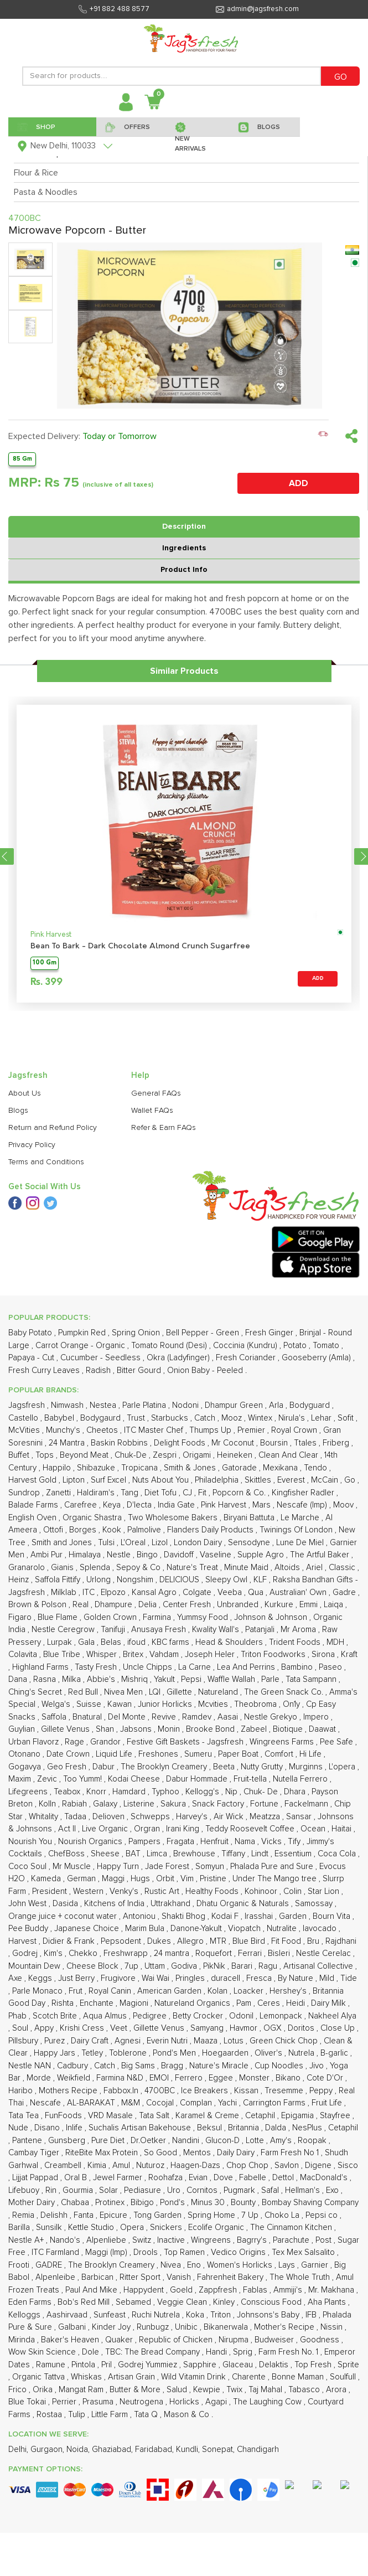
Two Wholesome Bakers (174, 1518)
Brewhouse (195, 1854)
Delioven (109, 1817)
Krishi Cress (83, 2028)
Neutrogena (142, 2402)
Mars (262, 1505)
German (82, 1879)
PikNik (215, 1966)
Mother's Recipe (285, 2327)
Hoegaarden (226, 2053)
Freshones (159, 1754)
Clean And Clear (289, 1455)
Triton (221, 2315)
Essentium (294, 1854)
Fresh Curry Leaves (45, 1370)
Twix (235, 2390)
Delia (148, 1605)
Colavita (23, 1654)
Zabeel (255, 1729)
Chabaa (76, 2202)
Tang (131, 1493)
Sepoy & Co (139, 1567)
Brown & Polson (38, 1605)
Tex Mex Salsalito (304, 2252)
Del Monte (128, 1717)
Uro (175, 2190)
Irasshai (260, 1916)
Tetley (93, 2053)
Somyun (210, 1866)
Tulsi (107, 1543)
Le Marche (301, 1518)
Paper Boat (239, 1754)
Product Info (184, 570)
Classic (343, 1567)
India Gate (177, 1505)
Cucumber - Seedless (101, 1358)
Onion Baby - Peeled (206, 1370)
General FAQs (156, 1093)
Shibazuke (97, 1468)
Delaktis (275, 2365)
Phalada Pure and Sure (272, 1866)
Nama (246, 1841)
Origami (198, 1455)
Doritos (302, 2028)
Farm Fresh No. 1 (289, 2352)
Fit (203, 1493)
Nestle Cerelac (324, 1953)
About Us (24, 1093)
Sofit (347, 1418)
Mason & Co (187, 2414)
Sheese (106, 1854)
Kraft (349, 1654)
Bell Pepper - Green (203, 1333)
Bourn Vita (333, 1916)
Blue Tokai (28, 2402)
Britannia (244, 2128)
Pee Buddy (29, 1928)
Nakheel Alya (332, 2016)
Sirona (324, 1654)
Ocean (314, 1829)
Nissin (332, 2327)
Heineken (236, 1455)
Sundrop (25, 1493)
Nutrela (302, 2053)
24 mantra (172, 1953)
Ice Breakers (205, 2091)
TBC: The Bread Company (153, 2352)
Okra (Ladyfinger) (179, 1358)
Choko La (283, 2215)
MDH (336, 1642)
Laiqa (334, 1605)
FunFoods (64, 2116)
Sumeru (199, 1754)
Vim (188, 1879)
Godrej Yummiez (148, 2365)
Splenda (96, 1567)
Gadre (345, 1592)
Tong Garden (158, 2215)
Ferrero (190, 2078)
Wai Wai (157, 1978)
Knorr (97, 1792)
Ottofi (54, 1530)
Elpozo (114, 1592)
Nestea (104, 1405)
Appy (45, 2028)
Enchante (98, 2003)
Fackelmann (307, 1804)
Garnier (315, 2265)
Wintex (261, 1418)
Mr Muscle (73, 1866)
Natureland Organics (193, 2003)
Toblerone (129, 2053)
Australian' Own (299, 1592)
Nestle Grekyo (271, 1717)
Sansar (300, 1817)
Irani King (183, 1829)
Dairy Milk (329, 2003)
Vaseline (217, 1555)
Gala (87, 1642)
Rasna (45, 1679)
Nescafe (46, 2103)
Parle (271, 1679)
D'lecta (140, 1505)
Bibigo (143, 2202)
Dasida (66, 1903)
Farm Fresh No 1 (291, 2153)
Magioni (135, 2003)
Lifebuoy (25, 2190)
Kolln (48, 1804)
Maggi (114, 1879)
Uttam (155, 1966)
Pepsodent (122, 1941)
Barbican (98, 2277)
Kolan (219, 1991)
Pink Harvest (50, 934)
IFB (312, 2315)
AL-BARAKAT (92, 2103)
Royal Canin (111, 1991)
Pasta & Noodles (45, 192)
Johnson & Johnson (271, 1617)
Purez (55, 2041)
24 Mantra (68, 1443)
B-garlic (335, 2053)
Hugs (141, 1879)
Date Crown (69, 1754)
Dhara (296, 1792)
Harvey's (193, 1817)
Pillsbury (24, 2041)
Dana (18, 1679)
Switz (142, 2240)
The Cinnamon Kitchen (292, 2227)
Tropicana (140, 1468)
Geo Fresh (68, 1767)
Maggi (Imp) (107, 2252)
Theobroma (256, 1704)
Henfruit (215, 1841)
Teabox (68, 1792)
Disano (48, 2128)
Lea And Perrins (247, 1667)
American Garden (170, 1991)
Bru (314, 1941)
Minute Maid (247, 1567)
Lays (287, 2265)
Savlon (287, 2165)
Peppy (322, 2091)
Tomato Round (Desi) (170, 1345)
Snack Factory (219, 1804)
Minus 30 (209, 2202)
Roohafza (166, 2178)
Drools (146, 2252)
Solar (109, 2190)
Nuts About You (161, 1480)
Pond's (173, 2202)
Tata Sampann (312, 1679)
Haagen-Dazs (196, 2165)
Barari (243, 1966)
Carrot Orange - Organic (81, 1345)
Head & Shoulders (230, 1642)
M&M (131, 2103)
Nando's (66, 2240)
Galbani (73, 2327)
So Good (161, 2153)
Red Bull (84, 1692)
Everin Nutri (168, 2041)
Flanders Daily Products (211, 1530)
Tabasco (305, 2390)
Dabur (104, 1767)
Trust (137, 1418)
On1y (292, 1704)
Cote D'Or (326, 2078)
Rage (75, 1742)
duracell (226, 1978)
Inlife (75, 2128)
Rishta (63, 2003)
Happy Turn (119, 1866)
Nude (19, 2128)
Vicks (272, 1841)
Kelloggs (25, 2315)
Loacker (250, 1991)
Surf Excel (109, 1480)
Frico (18, 2390)
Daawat (323, 1729)
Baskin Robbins (120, 1443)
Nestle (120, 1555)
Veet (119, 2028)
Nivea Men (124, 1692)
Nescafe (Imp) (303, 1505)
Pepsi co (322, 2215)
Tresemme (285, 2091)
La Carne (195, 1667)
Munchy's (64, 1430)
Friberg (337, 1443)
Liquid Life (115, 1754)
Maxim (20, 1779)
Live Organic (106, 1829)
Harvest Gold (33, 1480)
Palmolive (145, 1530)
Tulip (77, 2414)
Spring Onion (137, 1333)
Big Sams (139, 2066)
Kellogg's (203, 1792)
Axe (16, 1978)
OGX (273, 2028)
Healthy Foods (213, 1891)
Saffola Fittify (58, 1580)
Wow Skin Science (43, 2352)
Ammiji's (288, 2290)
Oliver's (269, 2053)
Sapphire (201, 2365)
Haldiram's (97, 1493)
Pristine (214, 1879)
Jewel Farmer (118, 2178)
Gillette (180, 1692)
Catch (205, 1418)
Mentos (198, 2153)
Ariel (315, 1567)
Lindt (261, 1854)
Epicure (114, 2215)
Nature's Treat (193, 1567)
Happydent (144, 2290)
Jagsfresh (27, 1405)
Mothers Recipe (69, 2091)
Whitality (44, 1817)
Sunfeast (111, 2315)
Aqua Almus (106, 2016)
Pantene (28, 2140)
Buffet (20, 1455)
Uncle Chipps (148, 1667)
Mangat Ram (82, 2390)
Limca (158, 1854)
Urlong (99, 1580)
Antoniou (140, 1916)
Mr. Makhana (332, 2290)
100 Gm (44, 963)
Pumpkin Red (83, 1333)
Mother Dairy (32, 2202)
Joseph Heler (211, 1654)
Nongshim (136, 1580)
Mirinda (22, 2340)
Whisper (102, 1654)
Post (324, 2240)
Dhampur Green (235, 1405)
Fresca (260, 1978)
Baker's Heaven (71, 2340)
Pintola (84, 2365)
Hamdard (130, 1792)
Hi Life (311, 1754)
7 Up (251, 2215)
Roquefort (214, 1953)
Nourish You (31, 1841)
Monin (170, 1729)
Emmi (309, 1605)
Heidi (296, 2003)
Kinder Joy (112, 2327)
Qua (257, 1592)
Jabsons (137, 1729)
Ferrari (251, 1953)
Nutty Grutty (263, 1767)
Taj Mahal (266, 2390)
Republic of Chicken (177, 2340)
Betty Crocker (199, 2016)
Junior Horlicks (166, 1704)
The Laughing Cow (268, 2402)
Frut (77, 1991)
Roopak (313, 2140)
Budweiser (275, 2340)
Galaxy (106, 1804)
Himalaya (86, 1555)
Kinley (225, 2302)
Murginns (307, 1767)
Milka (72, 1679)
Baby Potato (31, 1333)
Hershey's (289, 1991)
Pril (107, 2365)
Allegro (191, 1941)
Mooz (232, 1418)
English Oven (33, 1518)
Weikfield (74, 2078)
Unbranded (239, 1605)
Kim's (54, 1953)
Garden (294, 1916)
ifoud (137, 1642)
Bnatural (88, 1717)
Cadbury (73, 2066)
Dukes (160, 1941)
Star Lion (324, 1891)
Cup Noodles (280, 2066)
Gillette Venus (159, 2028)
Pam (244, 2003)
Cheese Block (93, 1966)
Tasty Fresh (97, 1667)
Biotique (289, 1729)
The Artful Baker (320, 1555)
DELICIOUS (180, 1580)
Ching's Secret (36, 1692)
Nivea (171, 2265)
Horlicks (185, 2402)
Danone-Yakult (197, 1928)
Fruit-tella (251, 1779)
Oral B (76, 2178)
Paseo (331, 1667)
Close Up (338, 2028)
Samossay (315, 1903)
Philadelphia (218, 1480)
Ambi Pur (47, 1555)
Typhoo (167, 1792)
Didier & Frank (70, 1941)
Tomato (327, 1345)
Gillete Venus (66, 1729)
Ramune (52, 2365)
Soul (21, 2028)
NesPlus (308, 2128)
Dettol (284, 2178)
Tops (45, 1455)
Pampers (145, 1841)
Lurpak (60, 1642)
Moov (344, 1505)
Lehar (322, 1418)
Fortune (265, 1804)
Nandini (186, 2140)
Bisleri (280, 1953)
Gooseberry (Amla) (317, 1358)
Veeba (230, 1592)
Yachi (228, 2103)
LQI (156, 1692)
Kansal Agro (155, 1592)
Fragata (181, 1841)
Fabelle (253, 2178)
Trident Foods (296, 1642)
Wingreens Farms (283, 1742)
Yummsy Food (203, 1617)
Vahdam (165, 1654)
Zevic (48, 1779)
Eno (195, 2265)
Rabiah (75, 1804)
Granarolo (27, 1567)
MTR (219, 1941)
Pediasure (143, 2190)
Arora (337, 2390)
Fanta (85, 2215)
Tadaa (76, 1817)
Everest (292, 1480)
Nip (232, 1792)
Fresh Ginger (270, 1333)
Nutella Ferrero (301, 1779)
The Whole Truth (300, 2277)
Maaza (207, 2041)
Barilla (20, 2227)
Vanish (180, 2277)
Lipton (75, 1480)
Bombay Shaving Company (310, 2202)
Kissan (247, 2091)
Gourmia (79, 2190)
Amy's (282, 2140)
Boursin (275, 1443)
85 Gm (22, 459)
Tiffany (234, 1854)
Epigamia (298, 2116)
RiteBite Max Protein (102, 2153)
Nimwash (68, 1405)
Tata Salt (155, 2116)
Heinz (19, 1580)
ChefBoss (67, 1854)
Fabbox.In (122, 2091)
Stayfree (336, 2116)
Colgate (198, 1592)
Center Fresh (188, 1605)
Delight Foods (181, 1443)
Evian (199, 2178)
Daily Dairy (237, 2153)
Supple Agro (261, 1555)
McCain (325, 1480)
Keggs (41, 1978)
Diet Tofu (161, 1493)
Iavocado (321, 1928)
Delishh (55, 2215)
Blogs (18, 1110)
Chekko (84, 1953)
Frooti (20, 2265)
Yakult (165, 1679)
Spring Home (212, 2215)
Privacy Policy (31, 1145)
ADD (298, 483)
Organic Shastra (93, 1518)
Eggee (222, 2078)
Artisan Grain (132, 2377)
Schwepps (151, 1817)
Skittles (259, 1480)
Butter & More (136, 2390)
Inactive (172, 2240)
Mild (327, 1978)
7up (133, 1966)
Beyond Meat (85, 1455)
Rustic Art (163, 1891)
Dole (91, 2352)
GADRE (49, 2265)
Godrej (26, 1953)
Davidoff (180, 1555)
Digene (319, 2165)
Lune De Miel (301, 1543)
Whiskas (87, 2377)
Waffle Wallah (232, 1679)
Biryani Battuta (250, 1518)
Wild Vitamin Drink (194, 2377)
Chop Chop (248, 2165)
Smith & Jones (191, 1468)
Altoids (288, 1567)
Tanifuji (114, 1629)
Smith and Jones (63, 1543)
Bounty (244, 2202)
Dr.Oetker (149, 2140)
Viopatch (245, 1928)
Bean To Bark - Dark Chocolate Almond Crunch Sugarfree (140, 946)
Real (81, 1605)
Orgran (148, 1829)
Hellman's (303, 2190)
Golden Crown (111, 1617)
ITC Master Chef (154, 1430)
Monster (255, 2078)
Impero (317, 1717)
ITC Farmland (56, 2252)
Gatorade (240, 1468)
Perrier (65, 2402)
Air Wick (230, 1817)
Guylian (22, 1729)
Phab (18, 2016)
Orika (44, 2390)
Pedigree (151, 2016)
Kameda (47, 1879)
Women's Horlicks (240, 2265)
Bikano (289, 2078)
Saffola (55, 1717)
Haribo (21, 2091)
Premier (252, 1430)
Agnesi (129, 2041)
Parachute (292, 2240)
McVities (25, 1430)
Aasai (228, 1717)
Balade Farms (34, 1505)
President (50, 1891)
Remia (24, 2215)
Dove (224, 2178)
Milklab (65, 1592)
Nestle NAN (30, 2066)
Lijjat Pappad (36, 2178)
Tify (295, 1841)
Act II (68, 1829)
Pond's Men (175, 2053)
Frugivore (119, 1978)
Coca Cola (338, 1854)
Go (350, 1480)
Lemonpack (282, 2016)
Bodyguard (310, 1405)
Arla (277, 1405)
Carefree (81, 1505)
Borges (84, 1530)
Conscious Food (272, 2302)
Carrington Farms (275, 2103)
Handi (217, 2352)
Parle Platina (145, 1405)
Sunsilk (50, 2227)
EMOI (160, 2078)
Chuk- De (261, 1792)
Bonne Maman (299, 2377)
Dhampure (114, 1605)
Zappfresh (219, 2290)
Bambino (298, 1667)
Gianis (63, 1567)
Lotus (235, 2041)
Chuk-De (132, 1455)
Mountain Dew (35, 1966)
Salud (178, 2390)
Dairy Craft (91, 2041)
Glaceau (238, 2365)
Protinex (111, 2202)
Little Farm (110, 2414)
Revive (165, 1717)
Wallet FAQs (152, 1110)
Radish (99, 1370)
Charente (250, 2377)
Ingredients (184, 548)
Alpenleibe (56, 2277)
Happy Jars (55, 2053)
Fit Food (287, 1941)
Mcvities (214, 1704)
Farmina (158, 1617)
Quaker (120, 2340)
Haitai (342, 1829)
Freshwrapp (126, 1953)
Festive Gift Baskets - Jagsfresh (186, 1742)
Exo (333, 2190)
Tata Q (147, 2414)
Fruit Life (328, 2103)
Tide (348, 1978)
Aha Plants (328, 2302)
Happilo (58, 1468)
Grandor (106, 1742)
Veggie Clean (183, 2302)
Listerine (140, 1804)
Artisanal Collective (319, 1966)
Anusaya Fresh (159, 1629)
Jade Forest (168, 1866)
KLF (261, 1580)
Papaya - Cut (32, 1358)
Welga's (57, 1704)
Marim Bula (146, 1928)
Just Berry (77, 1978)
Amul (122, 2165)
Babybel (60, 1418)
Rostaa (50, 2414)
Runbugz (154, 2327)
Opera (133, 2227)
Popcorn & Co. (240, 1493)
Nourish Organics (91, 1841)
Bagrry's (253, 2240)
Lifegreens (29, 1792)
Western (89, 1891)
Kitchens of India (115, 1903)
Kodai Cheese (135, 1779)
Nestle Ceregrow (64, 1629)
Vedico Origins (239, 2252)
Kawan (120, 1704)
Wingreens (212, 2240)
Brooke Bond (211, 1729)
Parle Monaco (38, 1991)
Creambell (64, 2165)
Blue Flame (59, 1617)
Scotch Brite (56, 2016)
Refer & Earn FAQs (163, 1128)
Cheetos (103, 1430)
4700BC (160, 2091)
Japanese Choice (87, 1928)
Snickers (167, 2227)
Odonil (242, 2016)
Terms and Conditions (46, 1162)
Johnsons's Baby (269, 2315)
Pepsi (192, 1679)
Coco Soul (28, 1866)
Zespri (166, 1455)
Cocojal (161, 2103)
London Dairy (199, 1543)
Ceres (269, 2003)
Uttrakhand (172, 1903)
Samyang (208, 2028)
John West (28, 1903)
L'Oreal (134, 1543)
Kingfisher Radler (304, 1493)
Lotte (256, 2140)
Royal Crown (295, 1430)
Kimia (97, 2165)
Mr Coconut (233, 1443)
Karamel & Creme (208, 2116)
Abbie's (102, 1679)
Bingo (148, 1555)
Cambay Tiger (34, 2153)
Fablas (256, 2290)
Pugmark (240, 2190)
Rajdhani (340, 1941)
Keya (113, 1505)
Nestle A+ (27, 2240)
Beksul (210, 2128)
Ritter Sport (141, 2277)
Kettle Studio (92, 2227)
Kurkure (280, 1605)
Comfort (280, 1754)
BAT (134, 1854)
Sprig (244, 2352)
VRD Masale (111, 2116)
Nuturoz (151, 2165)
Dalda (276, 2128)
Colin (293, 1891)
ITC (89, 1592)
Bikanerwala (227, 2327)
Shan (106, 1729)
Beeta (225, 1767)
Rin (52, 2190)
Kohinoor (262, 1891)
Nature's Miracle (220, 2066)
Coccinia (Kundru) (246, 1345)
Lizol (161, 1543)
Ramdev (198, 1717)
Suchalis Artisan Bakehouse (141, 2128)
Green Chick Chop (285, 2041)
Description (184, 526)
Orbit (166, 1879)
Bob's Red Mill (85, 2302)
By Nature (296, 1978)
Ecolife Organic (217, 2227)
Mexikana (281, 1468)
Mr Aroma (299, 1629)
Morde (40, 2078)
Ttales (306, 1443)
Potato (296, 1345)
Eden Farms (31, 2302)
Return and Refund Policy (52, 1128)
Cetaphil (261, 2116)
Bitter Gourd (140, 1370)
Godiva (185, 1966)
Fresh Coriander (247, 1358)
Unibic (187, 2327)
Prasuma (99, 2402)
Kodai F (226, 1916)
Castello (24, 1418)
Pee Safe (337, 1742)
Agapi (217, 2402)
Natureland (219, 1692)
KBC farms (171, 1642)
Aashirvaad (68, 2315)
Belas (112, 1642)
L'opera (343, 1767)
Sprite (348, 2365)
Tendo (316, 1468)
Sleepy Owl (227, 1580)
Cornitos (203, 2190)
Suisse (89, 1704)
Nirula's (292, 1418)
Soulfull (344, 2377)
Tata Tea (24, 2116)
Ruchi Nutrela (157, 2315)
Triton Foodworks (274, 1654)
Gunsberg (67, 2140)
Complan (197, 2103)
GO (340, 77)
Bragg (173, 2066)
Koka (196, 2315)
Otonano (25, 1754)
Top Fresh (314, 2365)
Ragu (268, 1966)
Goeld (182, 2290)
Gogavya (25, 1767)
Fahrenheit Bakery (231, 2277)
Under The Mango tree (275, 1879)
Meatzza (266, 1817)
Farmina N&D (121, 2078)
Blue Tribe (62, 1654)
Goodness (320, 2340)
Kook (112, 1530)
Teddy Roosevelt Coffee (251, 1829)
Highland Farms (41, 1667)
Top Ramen (185, 2252)
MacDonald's (325, 2178)
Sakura (174, 1804)
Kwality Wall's (216, 1629)
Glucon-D (223, 2140)
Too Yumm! (83, 1779)
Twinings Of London (297, 1530)
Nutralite (283, 1928)
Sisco (348, 2165)
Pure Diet (109, 2140)
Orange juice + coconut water (63, 1916)
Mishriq (135, 1679)
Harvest (23, 1941)
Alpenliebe (107, 2240)
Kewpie (207, 2390)
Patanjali (261, 1629)
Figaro (21, 1617)
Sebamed (134, 2302)
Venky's (125, 1891)
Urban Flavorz (34, 1742)
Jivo (317, 2066)
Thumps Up (211, 1430)
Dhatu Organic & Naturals (243, 1903)
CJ (188, 1493)
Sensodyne (250, 1543)
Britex (134, 1654)
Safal (271, 2190)
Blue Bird (249, 1941)
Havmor (245, 2028)
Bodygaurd (101, 1418)
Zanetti (59, 1493)
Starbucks (170, 1418)
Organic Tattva (39, 2377)
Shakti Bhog (185, 1916)
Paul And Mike (92, 2290)
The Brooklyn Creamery (165, 1767)
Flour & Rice (36, 172)
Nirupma (235, 2340)
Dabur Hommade (198, 1779)
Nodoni (186, 1405)
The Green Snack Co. (284, 1692)
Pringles (191, 1978)
